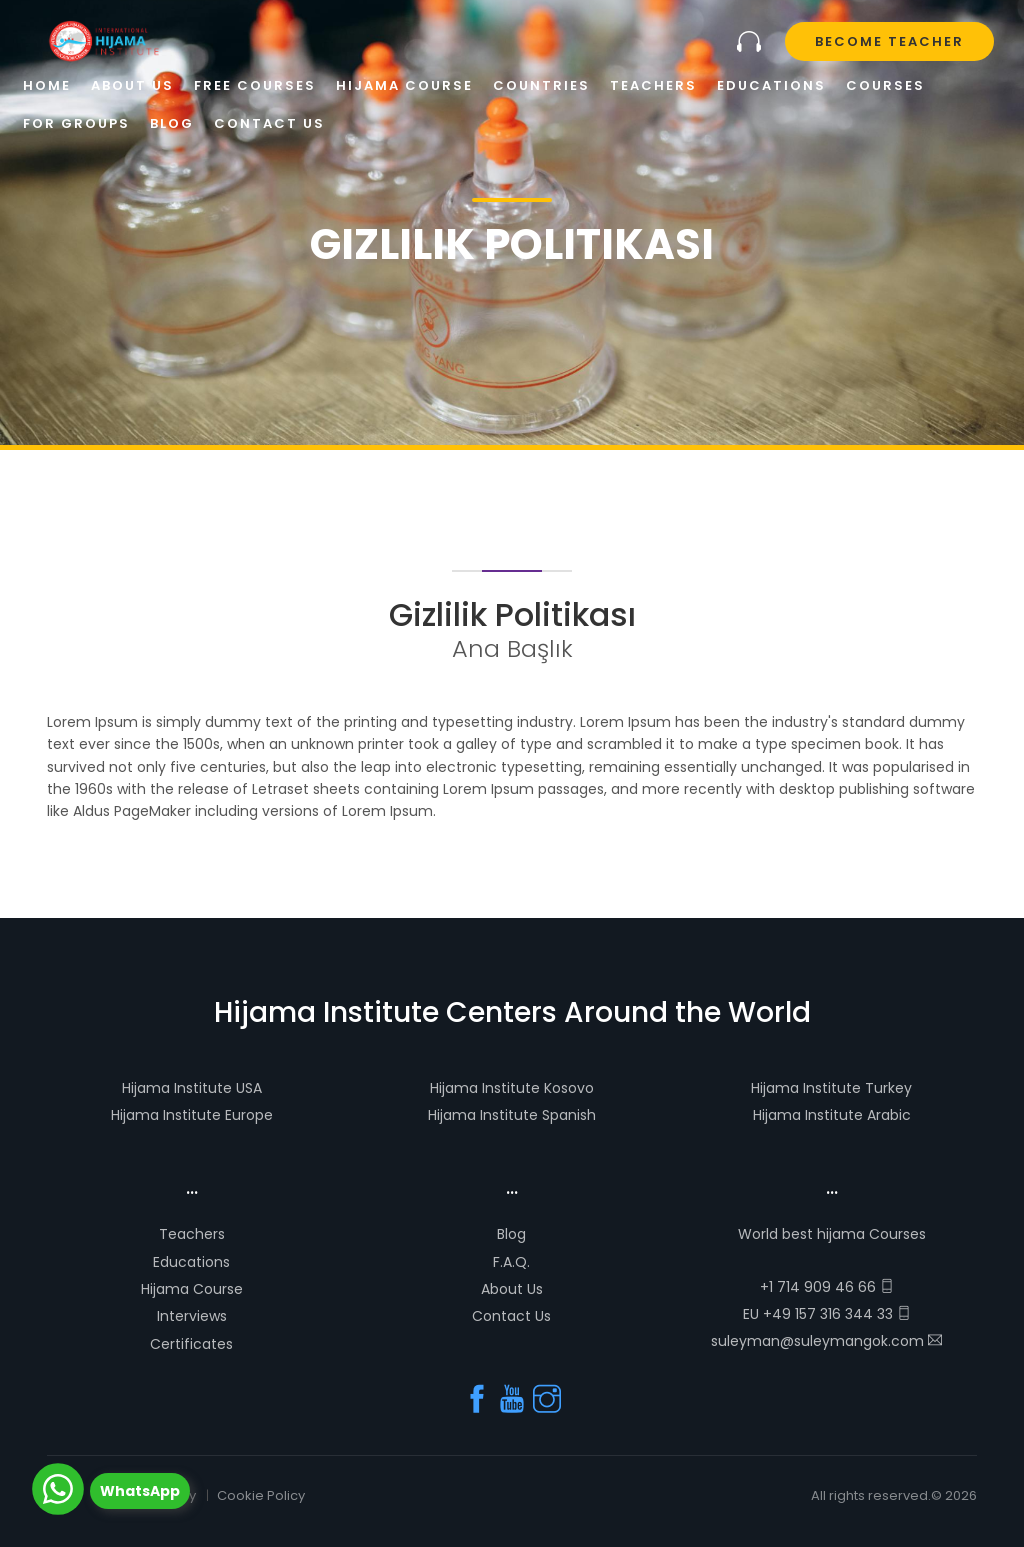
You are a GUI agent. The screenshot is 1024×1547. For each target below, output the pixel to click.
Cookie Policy (261, 1495)
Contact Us (511, 1316)
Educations (191, 1262)
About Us (512, 1289)
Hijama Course (192, 1289)
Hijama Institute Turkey (831, 1088)
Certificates (191, 1344)
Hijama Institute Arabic (832, 1115)
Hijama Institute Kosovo (512, 1088)
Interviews (192, 1316)
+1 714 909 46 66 (827, 1287)
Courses (885, 85)
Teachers (192, 1234)
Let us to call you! (749, 42)
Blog (511, 1234)
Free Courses (255, 85)
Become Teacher (889, 41)
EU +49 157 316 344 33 (827, 1314)
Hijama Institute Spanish (512, 1115)
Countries (541, 85)
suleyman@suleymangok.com (826, 1341)
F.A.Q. (511, 1262)
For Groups (76, 123)
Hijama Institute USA (192, 1088)
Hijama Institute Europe (192, 1115)
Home (47, 85)
